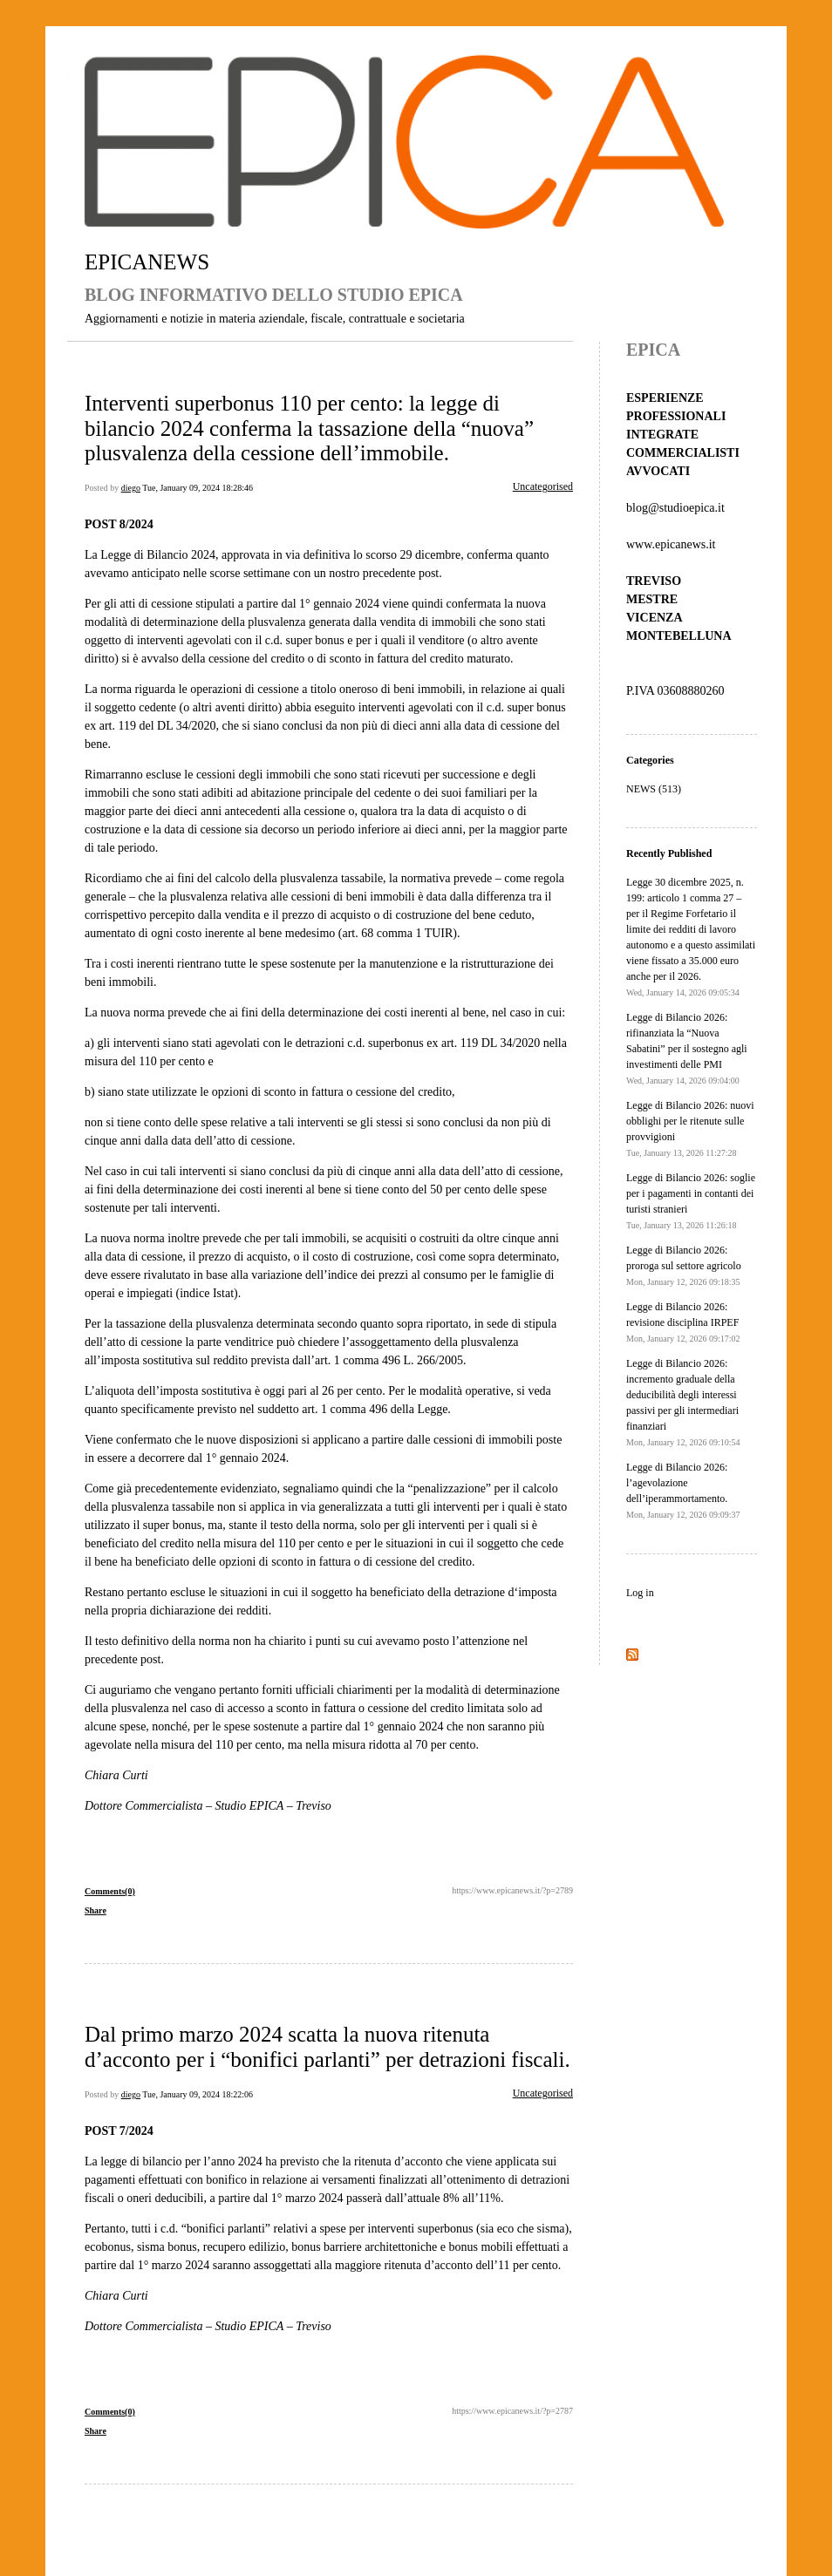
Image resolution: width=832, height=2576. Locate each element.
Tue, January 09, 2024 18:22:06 (197, 2094)
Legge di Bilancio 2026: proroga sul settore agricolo (683, 1265)
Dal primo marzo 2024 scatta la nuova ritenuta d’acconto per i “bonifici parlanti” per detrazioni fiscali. (327, 2046)
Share (95, 1910)
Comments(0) (110, 1891)
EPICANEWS (147, 262)
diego (130, 488)
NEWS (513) (653, 789)
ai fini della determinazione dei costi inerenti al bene (357, 1012)
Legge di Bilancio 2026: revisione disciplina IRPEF (683, 1322)
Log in (640, 1593)
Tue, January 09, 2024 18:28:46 (197, 488)
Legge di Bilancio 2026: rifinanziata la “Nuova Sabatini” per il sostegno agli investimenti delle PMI (686, 1048)
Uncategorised (543, 486)
